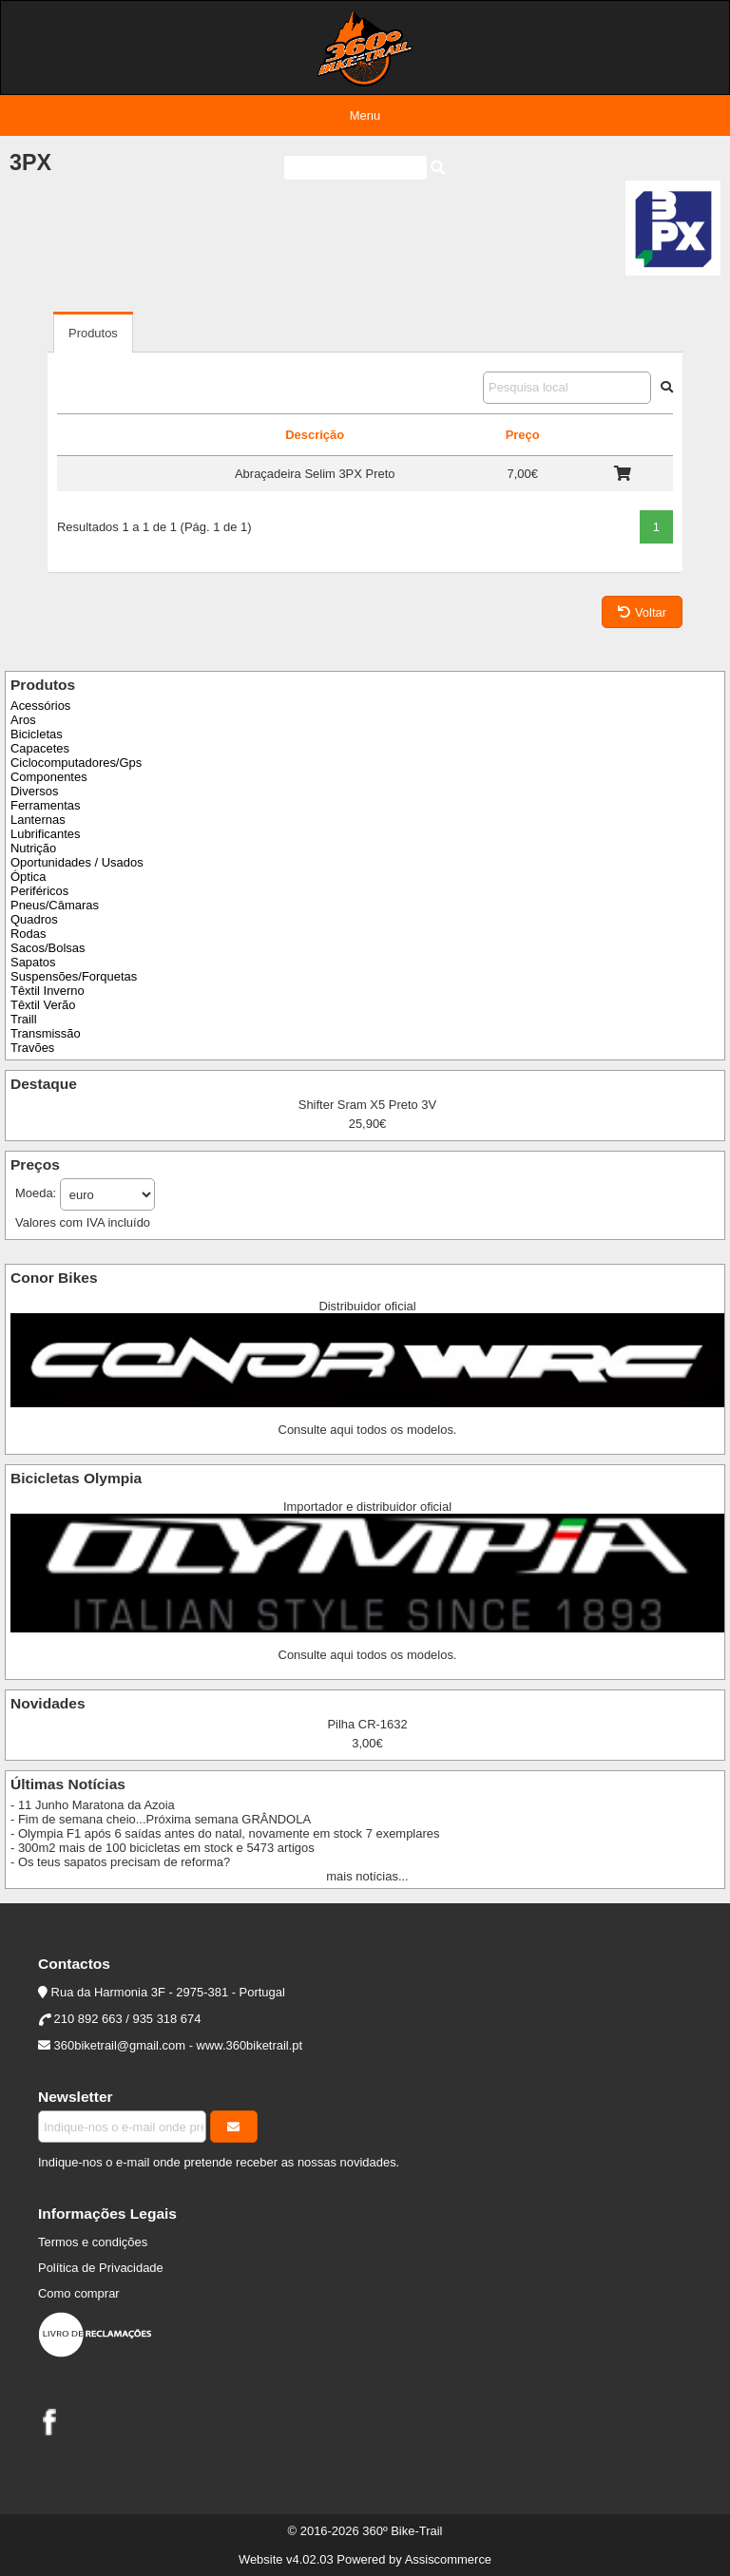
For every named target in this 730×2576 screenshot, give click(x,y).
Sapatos (33, 962)
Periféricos (39, 891)
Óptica (28, 876)
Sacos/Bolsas (47, 948)
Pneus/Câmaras (54, 905)
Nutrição (33, 848)
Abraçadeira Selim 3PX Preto (314, 474)
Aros (23, 720)
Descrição (314, 435)
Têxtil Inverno (47, 990)
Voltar (642, 612)
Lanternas (38, 819)
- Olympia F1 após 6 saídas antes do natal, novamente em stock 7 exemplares (224, 1833)
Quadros (34, 919)
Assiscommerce (448, 2559)
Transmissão (45, 1033)
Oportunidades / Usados (77, 862)
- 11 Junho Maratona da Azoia (92, 1805)
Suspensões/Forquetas (73, 976)
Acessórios (40, 705)
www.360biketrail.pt (250, 2045)
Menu (365, 115)
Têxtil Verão (42, 1005)
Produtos (93, 333)
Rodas (28, 933)
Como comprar (79, 2293)
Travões (32, 1047)
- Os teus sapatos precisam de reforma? (120, 1862)
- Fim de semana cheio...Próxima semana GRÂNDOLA (160, 1819)
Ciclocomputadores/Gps (76, 762)
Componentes (48, 777)
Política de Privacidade (100, 2268)
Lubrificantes (45, 834)
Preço (523, 435)
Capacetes (39, 748)
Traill (23, 1019)
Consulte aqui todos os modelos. (368, 1429)
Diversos (34, 791)
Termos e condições (92, 2242)
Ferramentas (45, 805)
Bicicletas (36, 734)
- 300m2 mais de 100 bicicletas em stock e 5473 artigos (162, 1848)
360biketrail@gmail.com (119, 2045)
